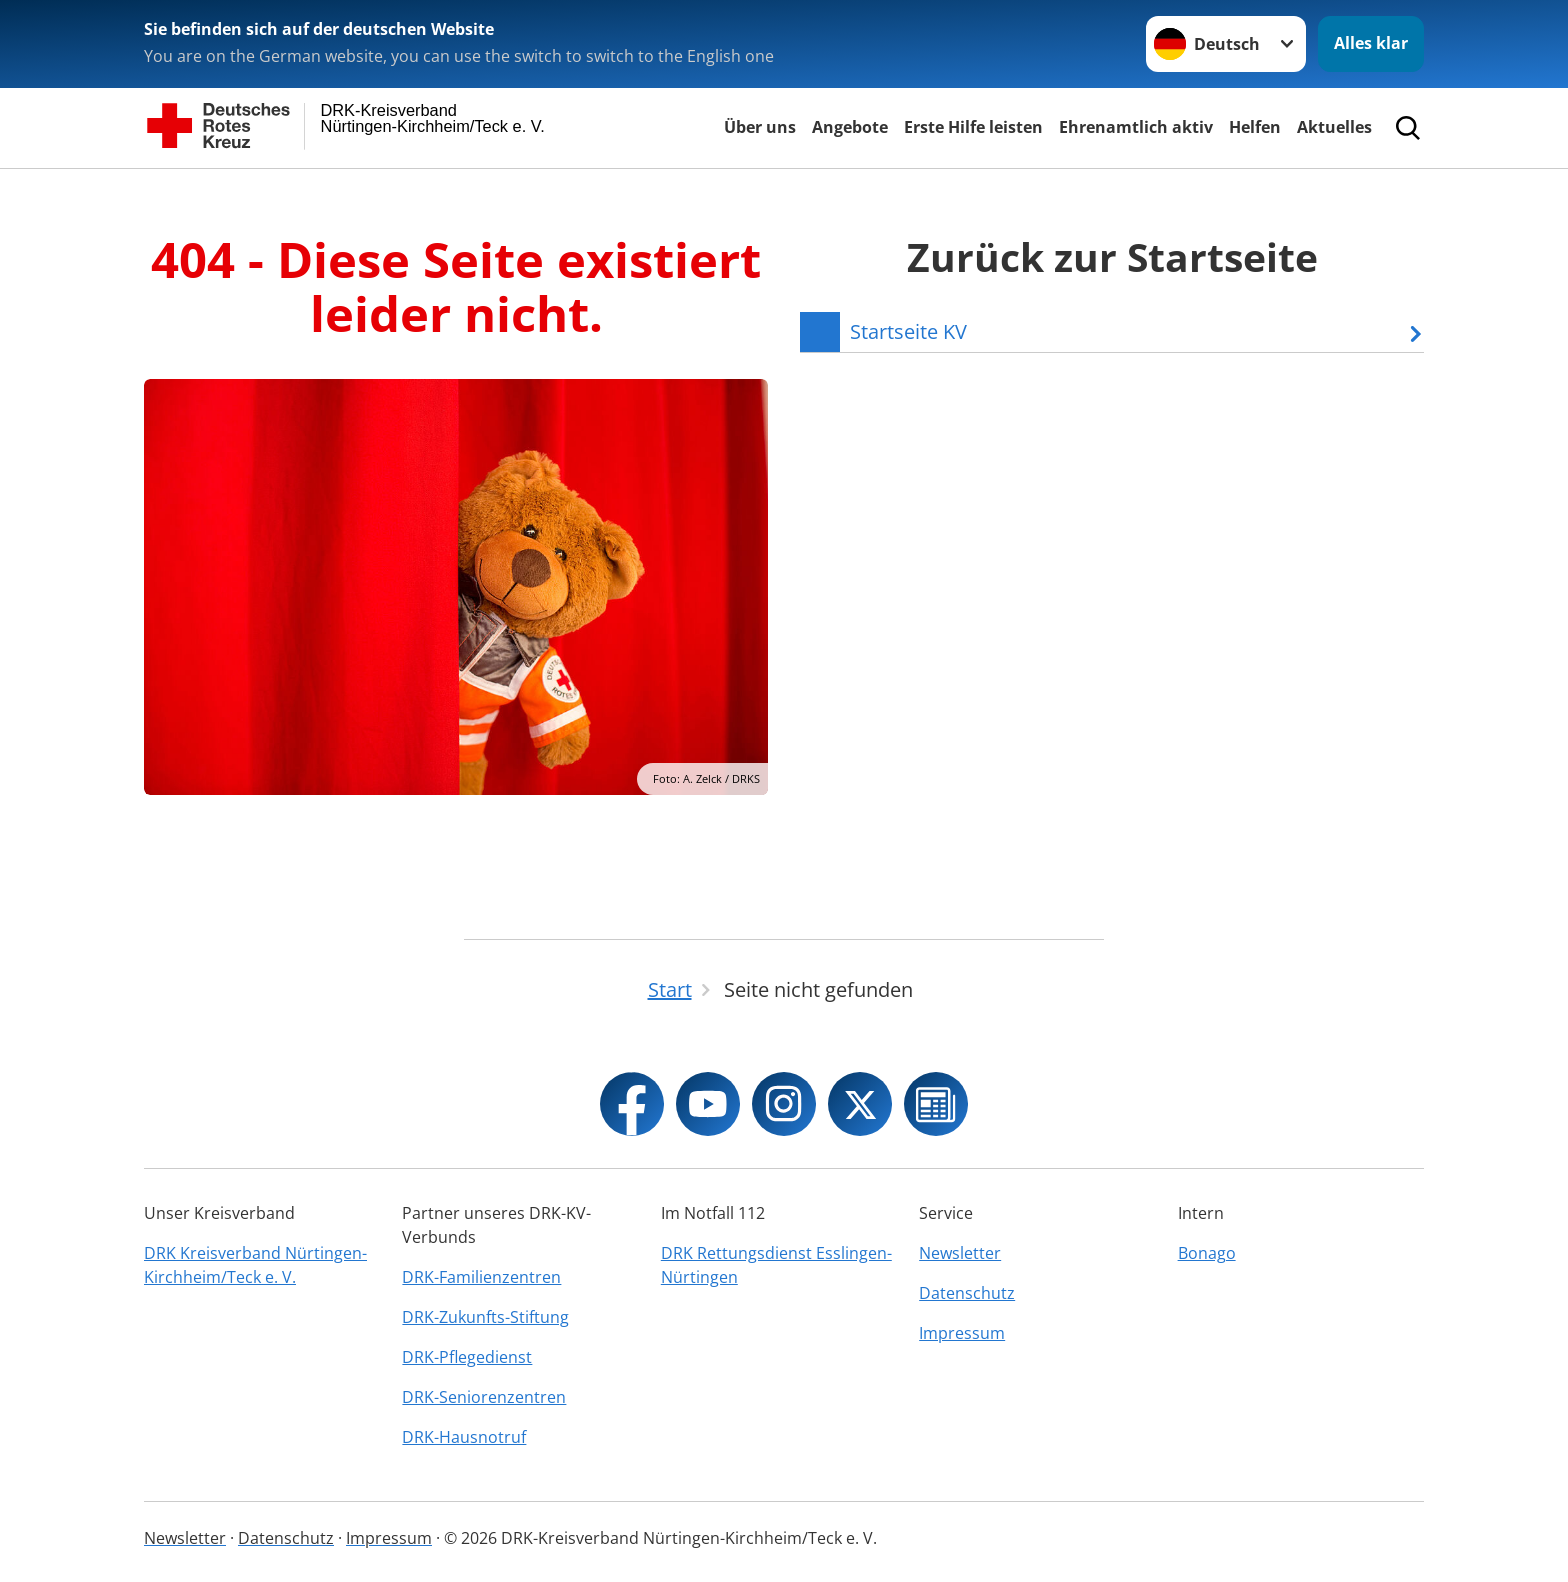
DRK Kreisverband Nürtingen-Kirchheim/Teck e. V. (255, 1265)
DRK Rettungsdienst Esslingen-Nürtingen (776, 1265)
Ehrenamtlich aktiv (1136, 127)
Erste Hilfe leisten (973, 127)
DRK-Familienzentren (481, 1277)
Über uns (760, 127)
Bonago (1207, 1253)
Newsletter (960, 1253)
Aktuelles (1334, 127)
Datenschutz (967, 1293)
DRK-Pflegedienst (467, 1357)
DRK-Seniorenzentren (484, 1397)
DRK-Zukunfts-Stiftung (485, 1317)
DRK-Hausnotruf (464, 1437)
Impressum (962, 1333)
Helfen (1255, 127)
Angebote (850, 127)
